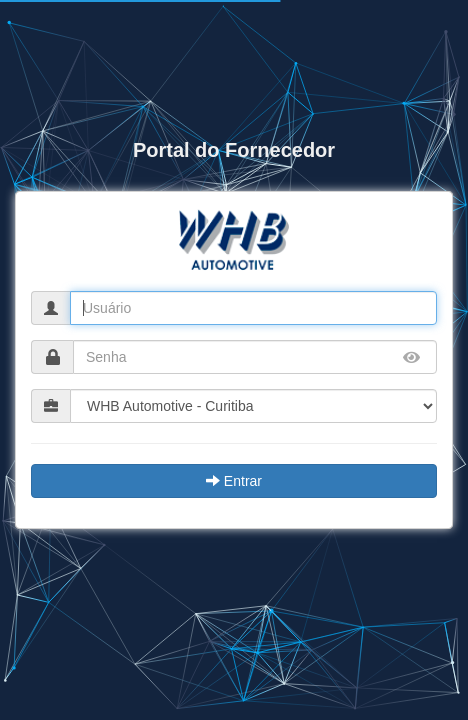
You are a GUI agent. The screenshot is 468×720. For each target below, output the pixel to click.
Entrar (234, 481)
